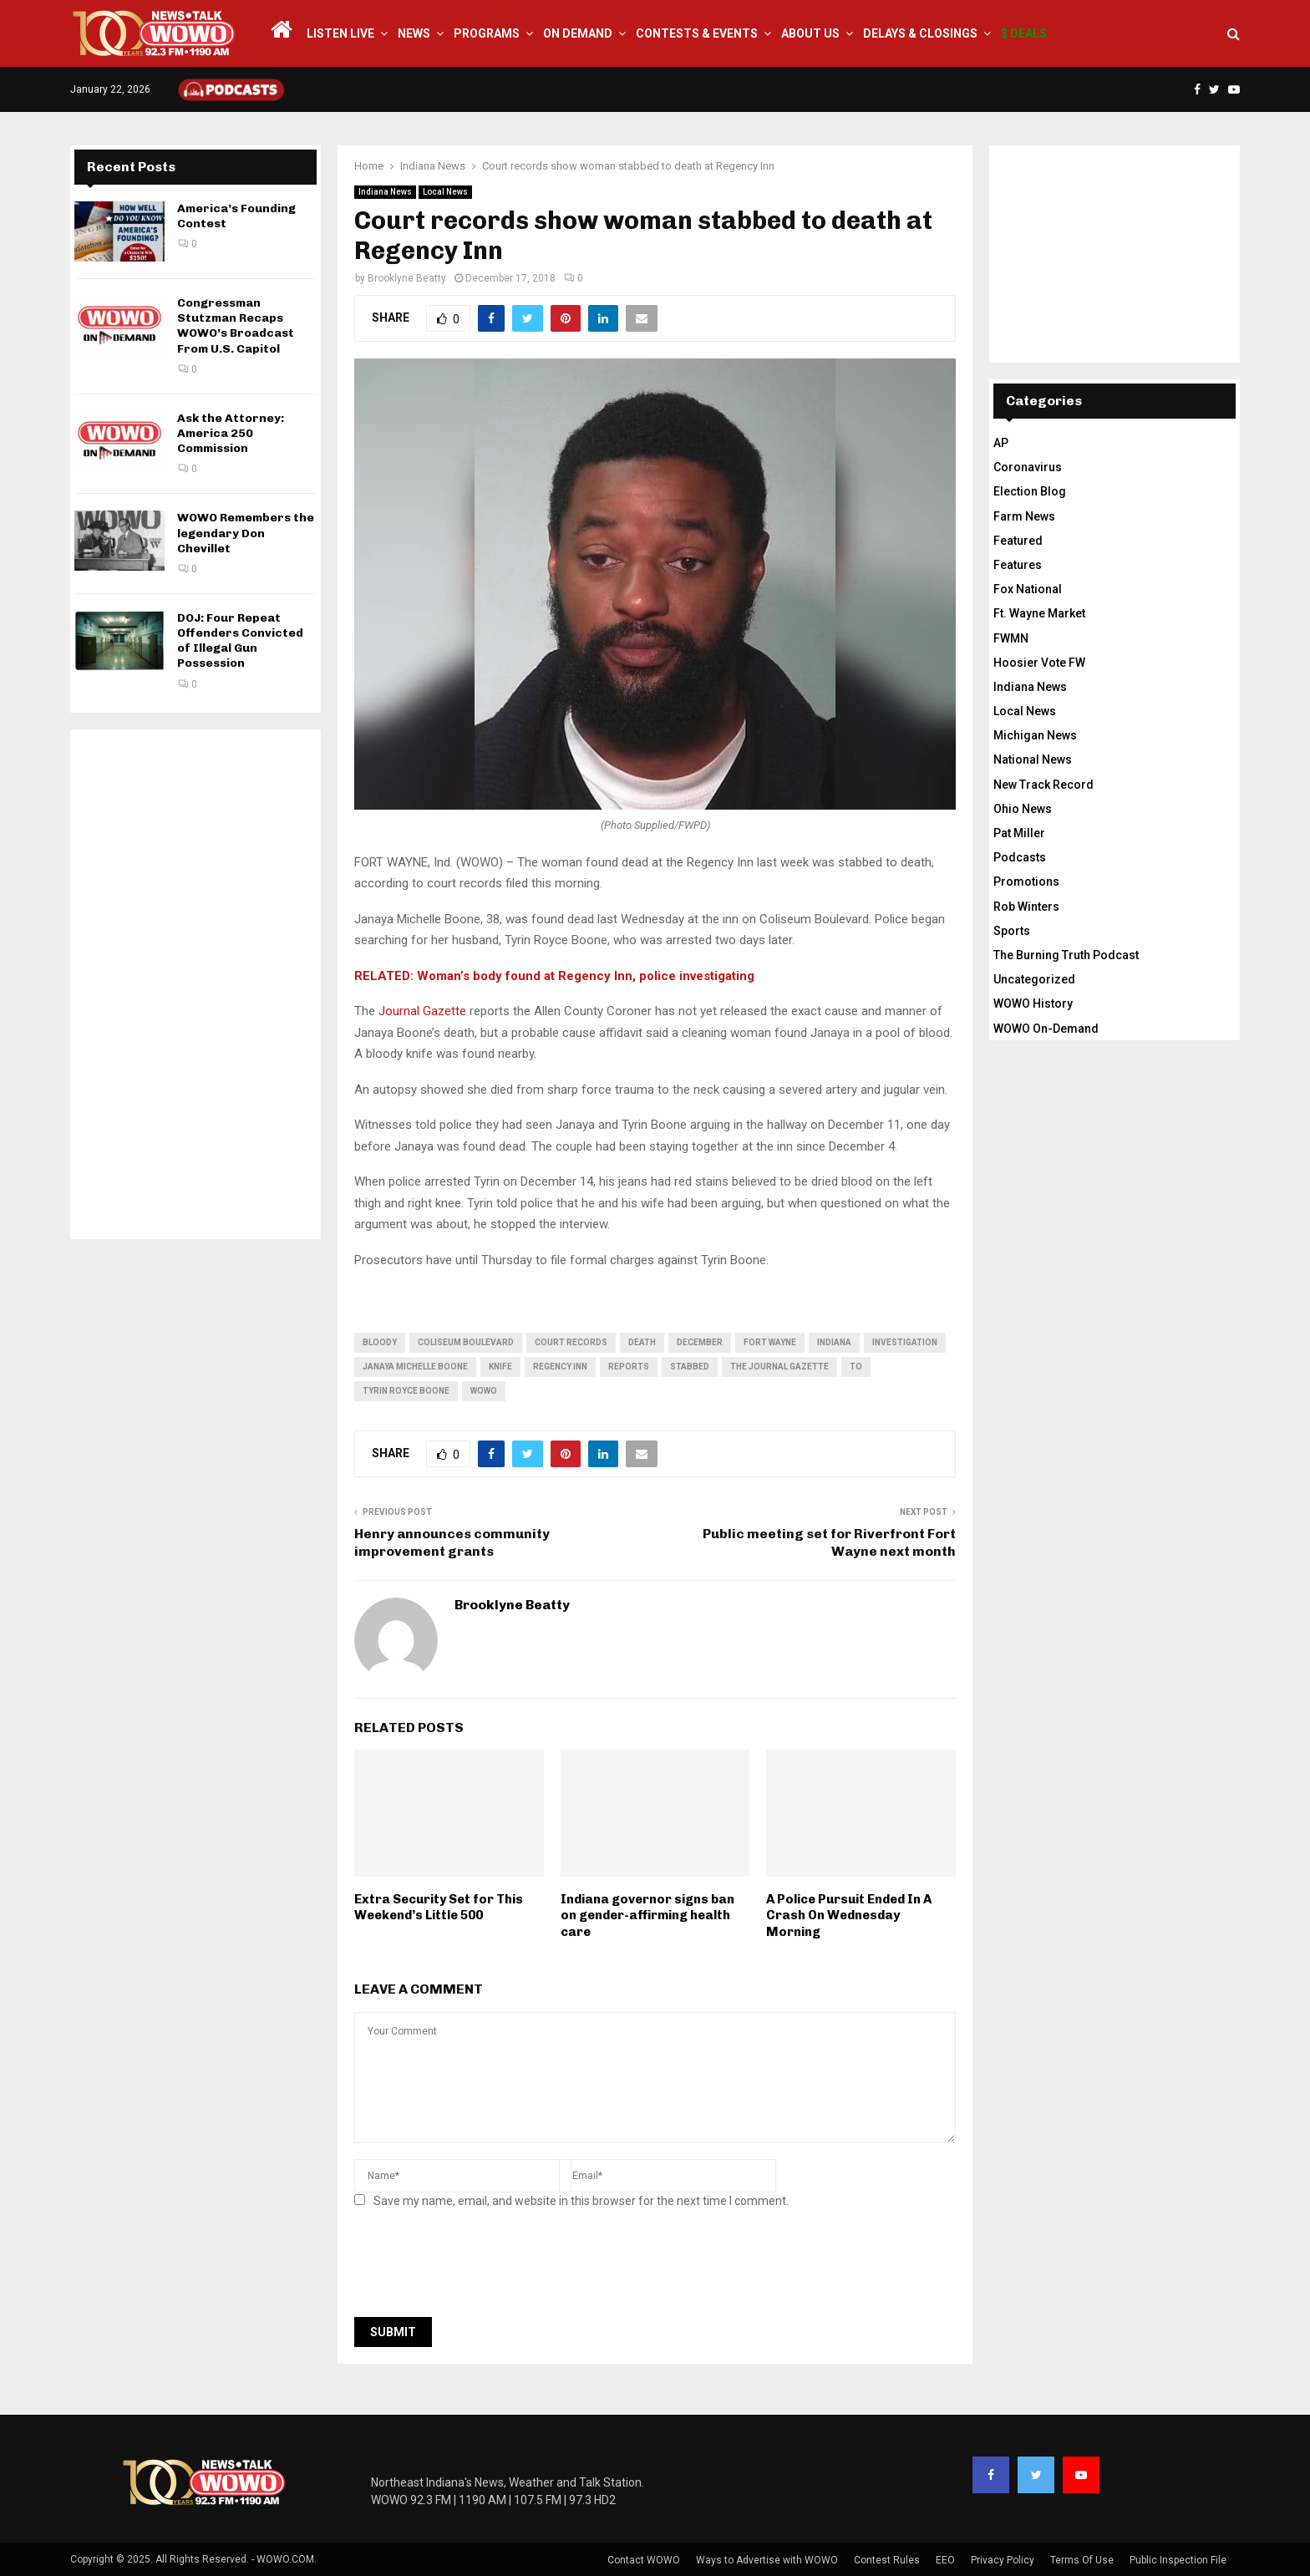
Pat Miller (1019, 833)
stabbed (689, 1366)
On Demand (577, 33)
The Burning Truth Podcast (1066, 955)
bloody (380, 1342)
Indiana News (385, 191)
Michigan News (1035, 735)
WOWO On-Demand (1046, 1028)
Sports (1011, 930)
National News (1032, 759)
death (642, 1342)
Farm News (1024, 516)
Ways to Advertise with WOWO (767, 2560)
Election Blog (1029, 491)
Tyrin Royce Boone (406, 1390)
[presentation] (481, 2267)
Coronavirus (1027, 467)
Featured (1018, 540)
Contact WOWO (643, 2560)
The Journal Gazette (779, 1366)
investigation (904, 1342)
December (700, 1342)
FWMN (1010, 638)
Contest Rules (887, 2560)
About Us (810, 33)
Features (1017, 565)
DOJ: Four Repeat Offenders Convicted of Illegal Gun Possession (240, 641)
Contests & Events (697, 33)
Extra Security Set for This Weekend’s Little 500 (438, 1907)
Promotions (1026, 881)
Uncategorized (1034, 979)
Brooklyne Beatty (407, 278)
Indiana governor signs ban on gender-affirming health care (647, 1915)
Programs (487, 33)
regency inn (560, 1366)
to (856, 1366)
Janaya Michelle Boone (415, 1366)
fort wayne (770, 1342)
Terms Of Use (1082, 2560)
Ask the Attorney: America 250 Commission (230, 433)
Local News (445, 191)
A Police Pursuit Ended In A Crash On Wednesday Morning (849, 1915)
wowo (483, 1390)
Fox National (1027, 589)
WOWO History (1033, 1003)
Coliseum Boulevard (466, 1342)
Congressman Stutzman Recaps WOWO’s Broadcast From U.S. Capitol (235, 326)
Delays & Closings (920, 33)
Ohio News (1022, 808)
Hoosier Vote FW (1039, 662)
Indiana (834, 1342)
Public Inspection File (1178, 2560)
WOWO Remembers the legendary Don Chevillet (245, 533)
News (414, 33)
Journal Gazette (422, 1011)
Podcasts (1019, 857)
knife (500, 1366)
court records (571, 1342)
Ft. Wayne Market (1039, 613)
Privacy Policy (1002, 2560)
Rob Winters (1026, 906)
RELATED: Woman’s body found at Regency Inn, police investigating (556, 975)
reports (628, 1366)
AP (1000, 443)
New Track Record (1043, 784)
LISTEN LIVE (340, 33)
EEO (945, 2560)
